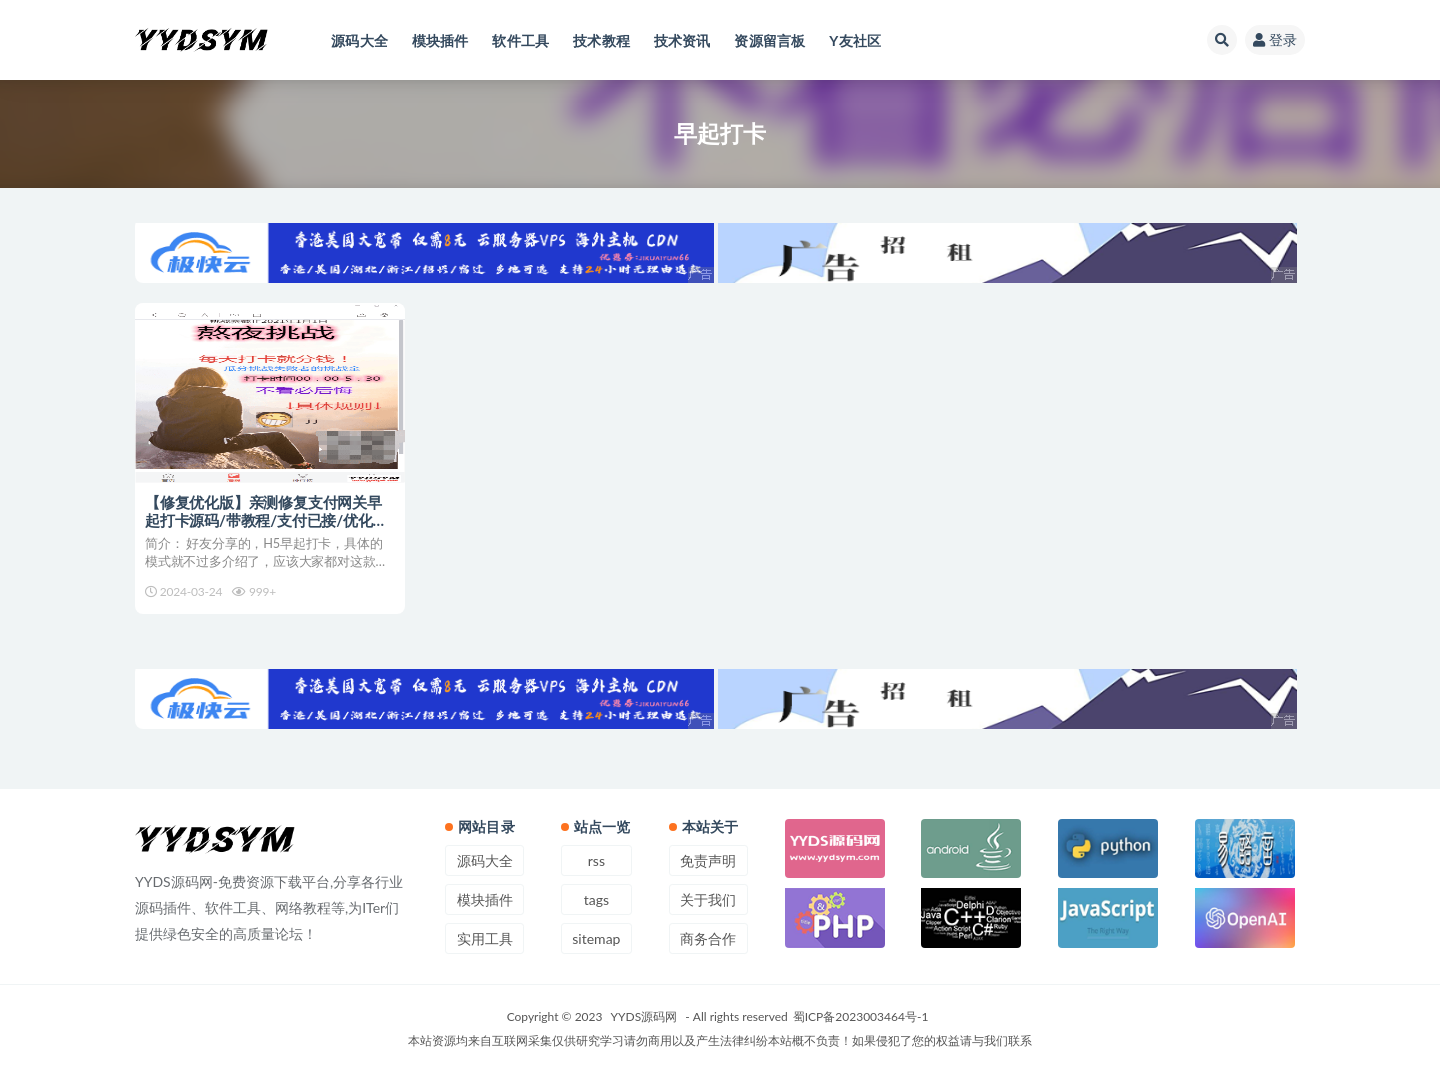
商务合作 (708, 938)
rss (596, 860)
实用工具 (485, 938)
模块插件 (485, 899)
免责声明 (708, 860)
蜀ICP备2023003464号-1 (861, 1016)
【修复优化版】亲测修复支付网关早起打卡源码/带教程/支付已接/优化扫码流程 (266, 520)
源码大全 (485, 860)
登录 (1275, 39)
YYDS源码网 (644, 1016)
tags (596, 899)
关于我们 (708, 899)
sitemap (596, 938)
